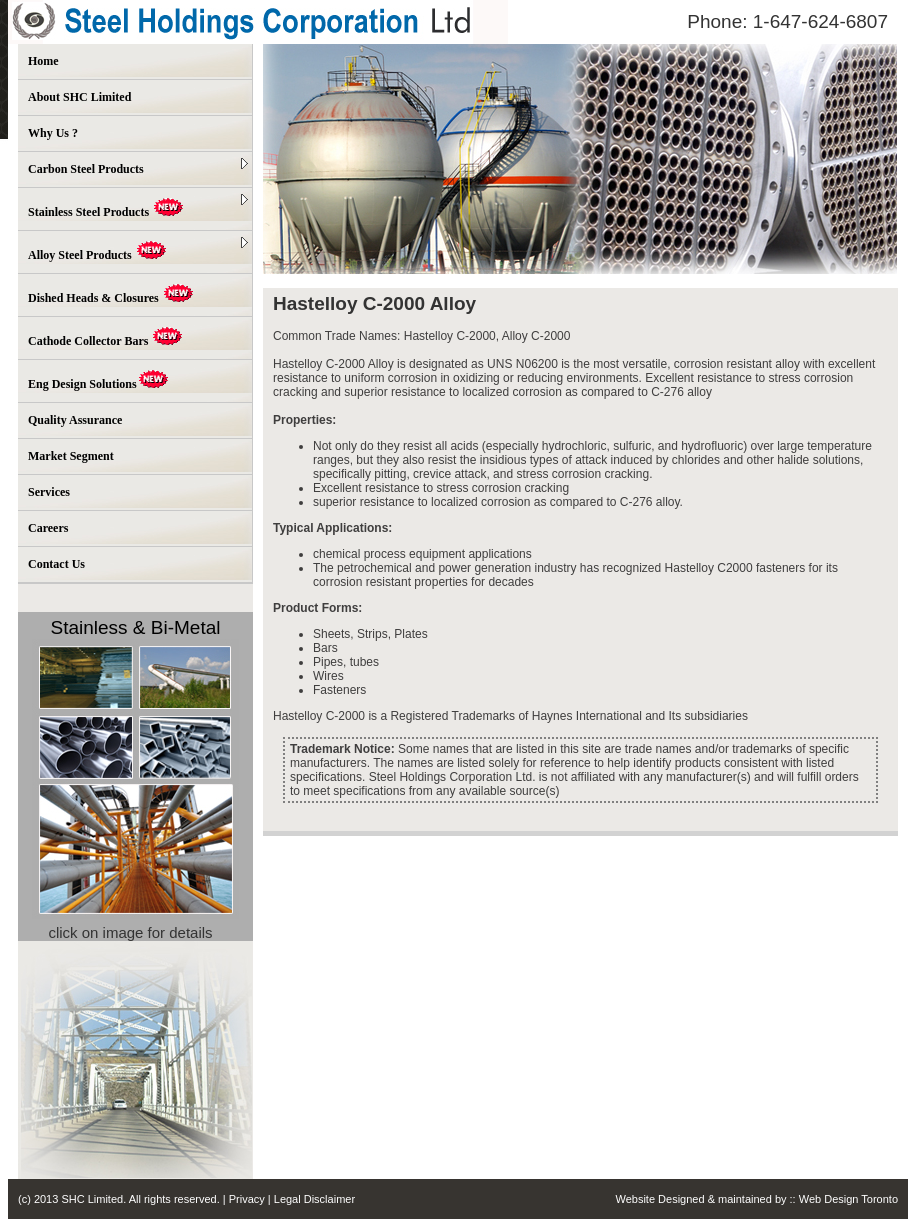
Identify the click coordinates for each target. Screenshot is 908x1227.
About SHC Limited (79, 97)
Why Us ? (53, 133)
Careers (48, 528)
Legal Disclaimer (314, 1199)
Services (49, 492)
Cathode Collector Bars (105, 337)
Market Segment (71, 456)
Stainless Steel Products (138, 206)
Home (43, 61)
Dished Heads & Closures (111, 294)
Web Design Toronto (848, 1199)
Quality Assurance (75, 420)
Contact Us (56, 564)
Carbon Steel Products (138, 167)
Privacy (248, 1199)
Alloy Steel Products (138, 249)
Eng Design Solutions (98, 380)
